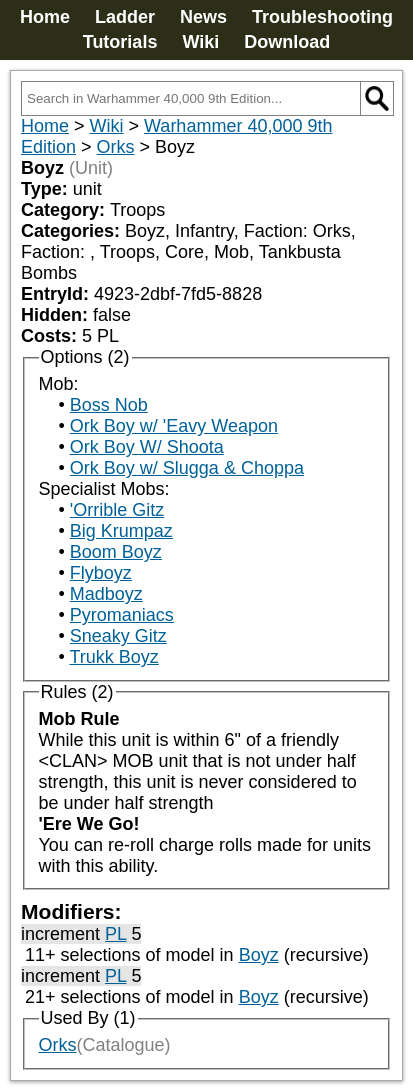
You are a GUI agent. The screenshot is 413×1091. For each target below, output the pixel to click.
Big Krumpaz (121, 531)
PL (115, 934)
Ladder (125, 17)
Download (287, 42)
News (203, 17)
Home (45, 17)
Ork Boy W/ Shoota (147, 447)
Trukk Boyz (113, 657)
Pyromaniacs (122, 615)
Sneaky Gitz (118, 636)
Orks (116, 147)
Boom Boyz (116, 552)
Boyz (259, 955)
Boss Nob (109, 405)
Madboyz (106, 594)
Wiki (200, 42)
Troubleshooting (322, 17)
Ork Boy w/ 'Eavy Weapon (174, 426)
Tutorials (120, 42)
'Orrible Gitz (117, 510)
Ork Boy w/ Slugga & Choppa (187, 468)
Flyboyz (101, 573)
